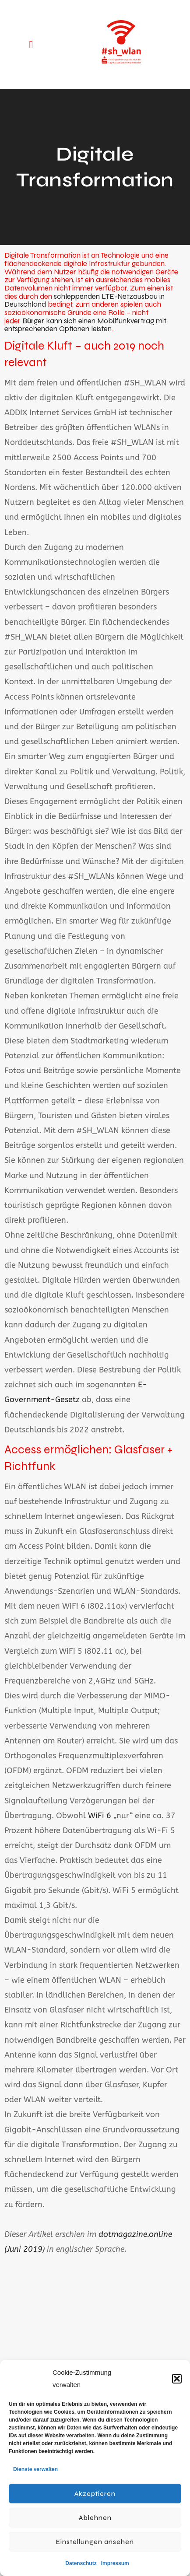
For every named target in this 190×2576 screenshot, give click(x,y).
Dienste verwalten (35, 2469)
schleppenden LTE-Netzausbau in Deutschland (84, 300)
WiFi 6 (99, 1815)
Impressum (115, 2563)
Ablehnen (95, 2518)
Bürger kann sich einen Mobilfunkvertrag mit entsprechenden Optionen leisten (85, 325)
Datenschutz (80, 2563)
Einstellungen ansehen (95, 2542)
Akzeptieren (95, 2494)
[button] (176, 2378)
